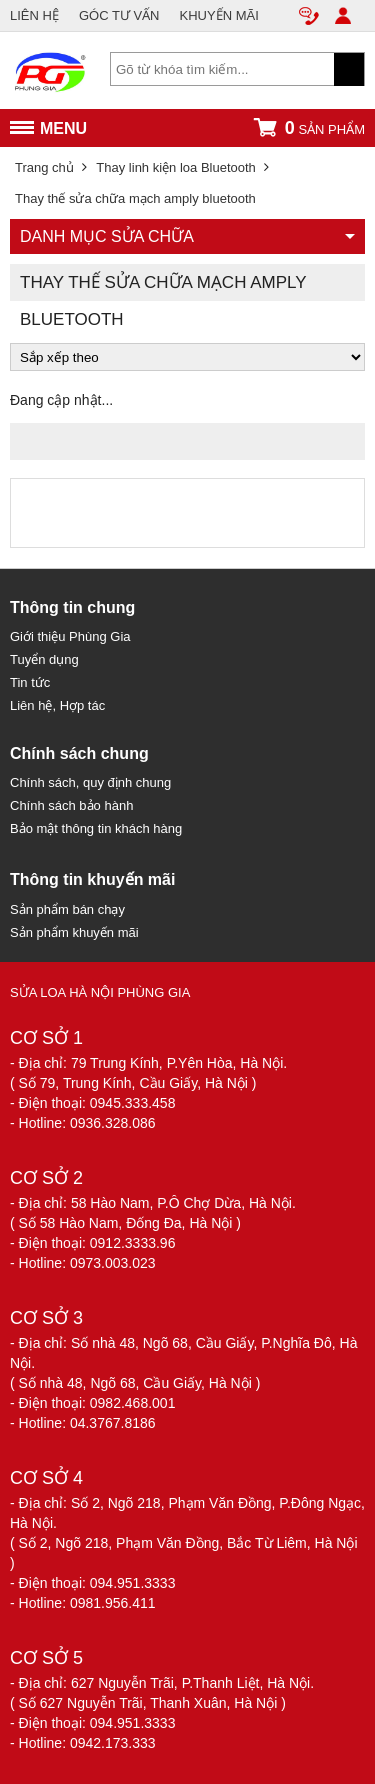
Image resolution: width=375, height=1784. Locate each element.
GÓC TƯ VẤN (119, 15)
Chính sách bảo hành (71, 805)
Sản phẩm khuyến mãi (74, 932)
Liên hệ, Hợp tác (57, 705)
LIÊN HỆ (34, 15)
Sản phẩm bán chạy (67, 909)
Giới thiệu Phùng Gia (70, 636)
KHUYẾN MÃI (219, 15)
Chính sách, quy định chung (90, 782)
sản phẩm (309, 127)
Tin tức (30, 682)
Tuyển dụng (44, 659)
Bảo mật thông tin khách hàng (96, 828)
